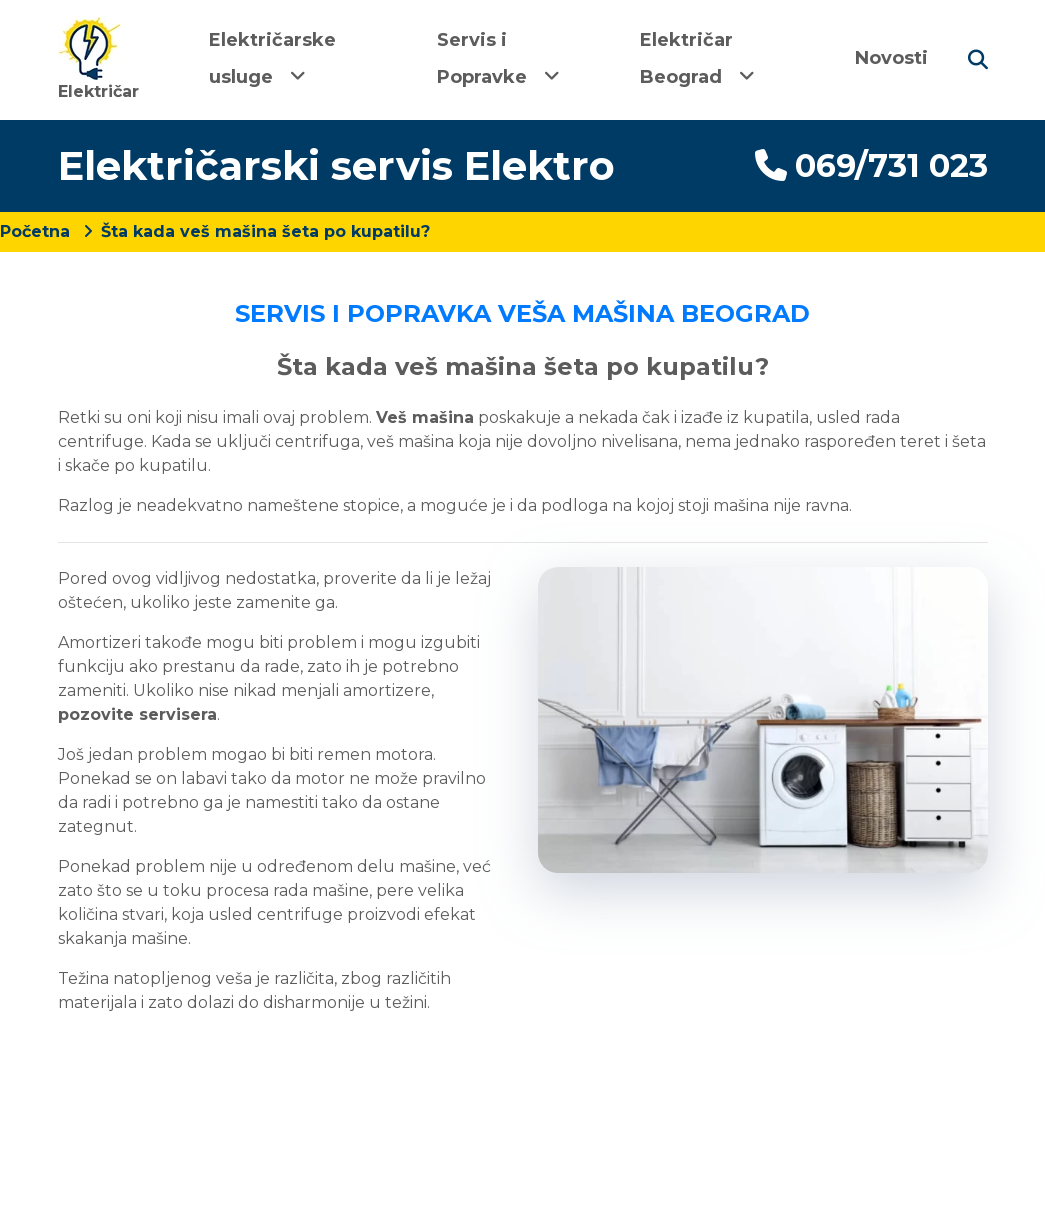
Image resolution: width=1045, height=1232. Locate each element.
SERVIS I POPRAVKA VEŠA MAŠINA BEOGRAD (522, 313)
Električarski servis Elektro (336, 165)
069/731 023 (871, 165)
